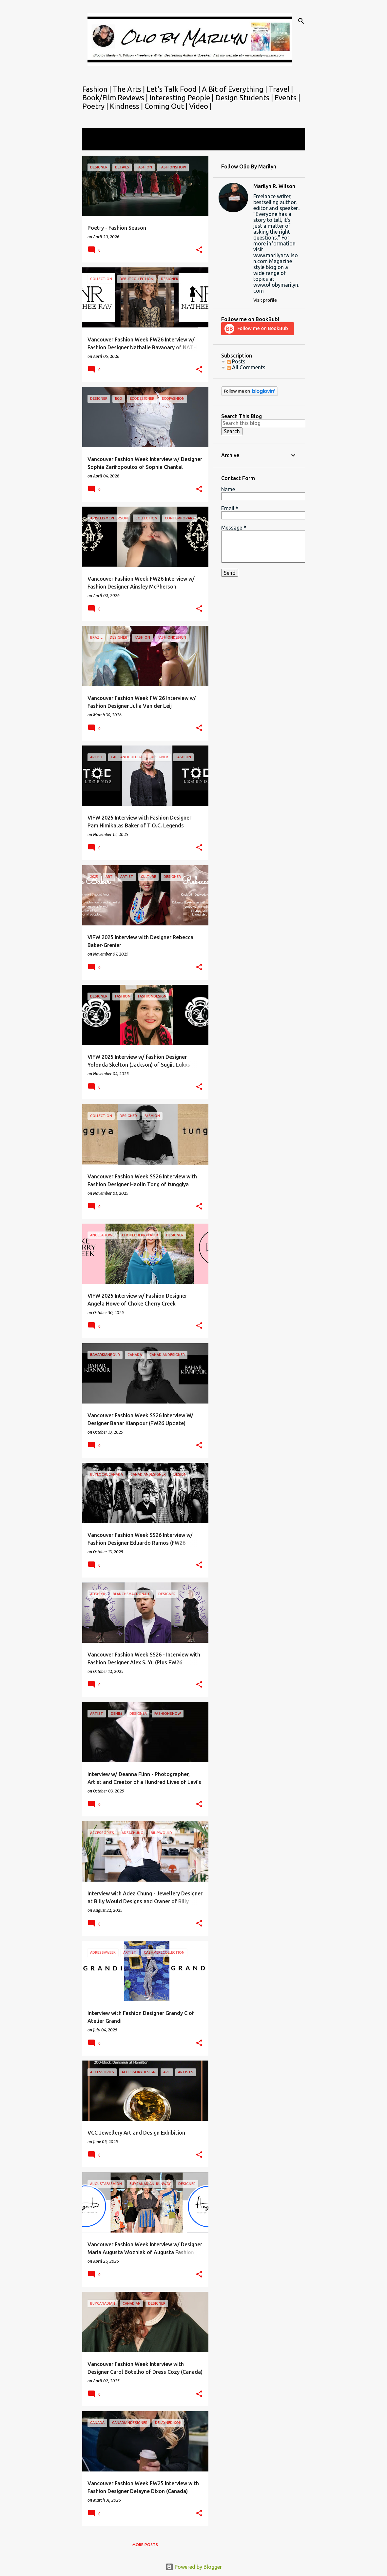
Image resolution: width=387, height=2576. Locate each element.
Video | (200, 106)
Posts (236, 361)
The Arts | (129, 89)
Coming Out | (167, 106)
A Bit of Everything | (235, 89)
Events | (287, 97)
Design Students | (245, 97)
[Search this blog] (263, 423)
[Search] (301, 21)
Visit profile (265, 300)
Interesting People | (182, 97)
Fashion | (97, 89)
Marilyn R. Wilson (274, 186)
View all (96, 144)
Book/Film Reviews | (115, 97)
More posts (145, 2545)
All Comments (246, 367)
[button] (199, 250)
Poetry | (96, 106)
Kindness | (127, 106)
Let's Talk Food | (174, 89)
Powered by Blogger (193, 2567)
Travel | (281, 89)
